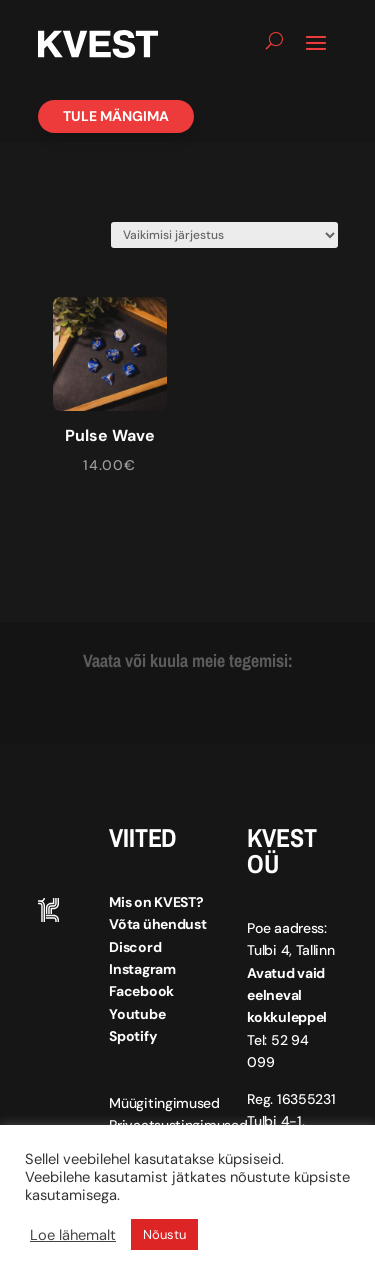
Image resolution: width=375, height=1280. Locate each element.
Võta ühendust (157, 924)
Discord (135, 947)
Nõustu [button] (164, 1234)
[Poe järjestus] (224, 235)
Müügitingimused (164, 1103)
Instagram (142, 969)
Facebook (141, 991)
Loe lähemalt (73, 1235)
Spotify (132, 1036)
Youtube (137, 1014)
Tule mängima (116, 116)
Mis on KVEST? (156, 902)
